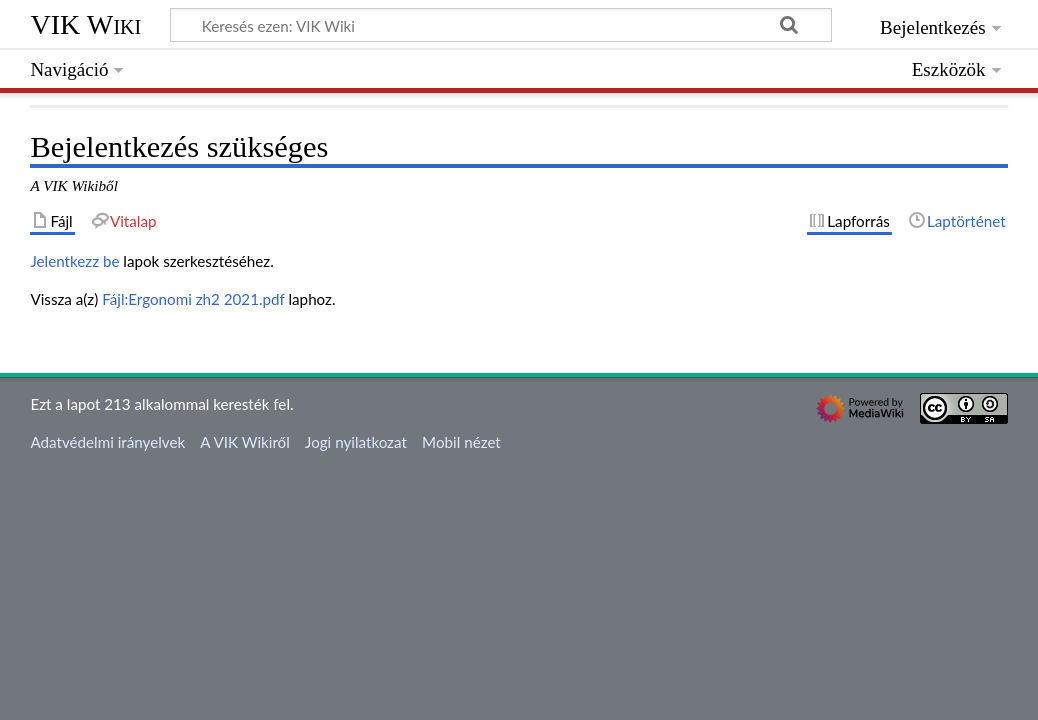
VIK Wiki (85, 24)
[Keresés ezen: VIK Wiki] (501, 25)
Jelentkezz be (74, 261)
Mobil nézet (461, 442)
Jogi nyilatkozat (356, 442)
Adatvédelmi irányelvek (107, 442)
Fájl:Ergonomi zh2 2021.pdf (193, 299)
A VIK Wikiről (244, 442)
